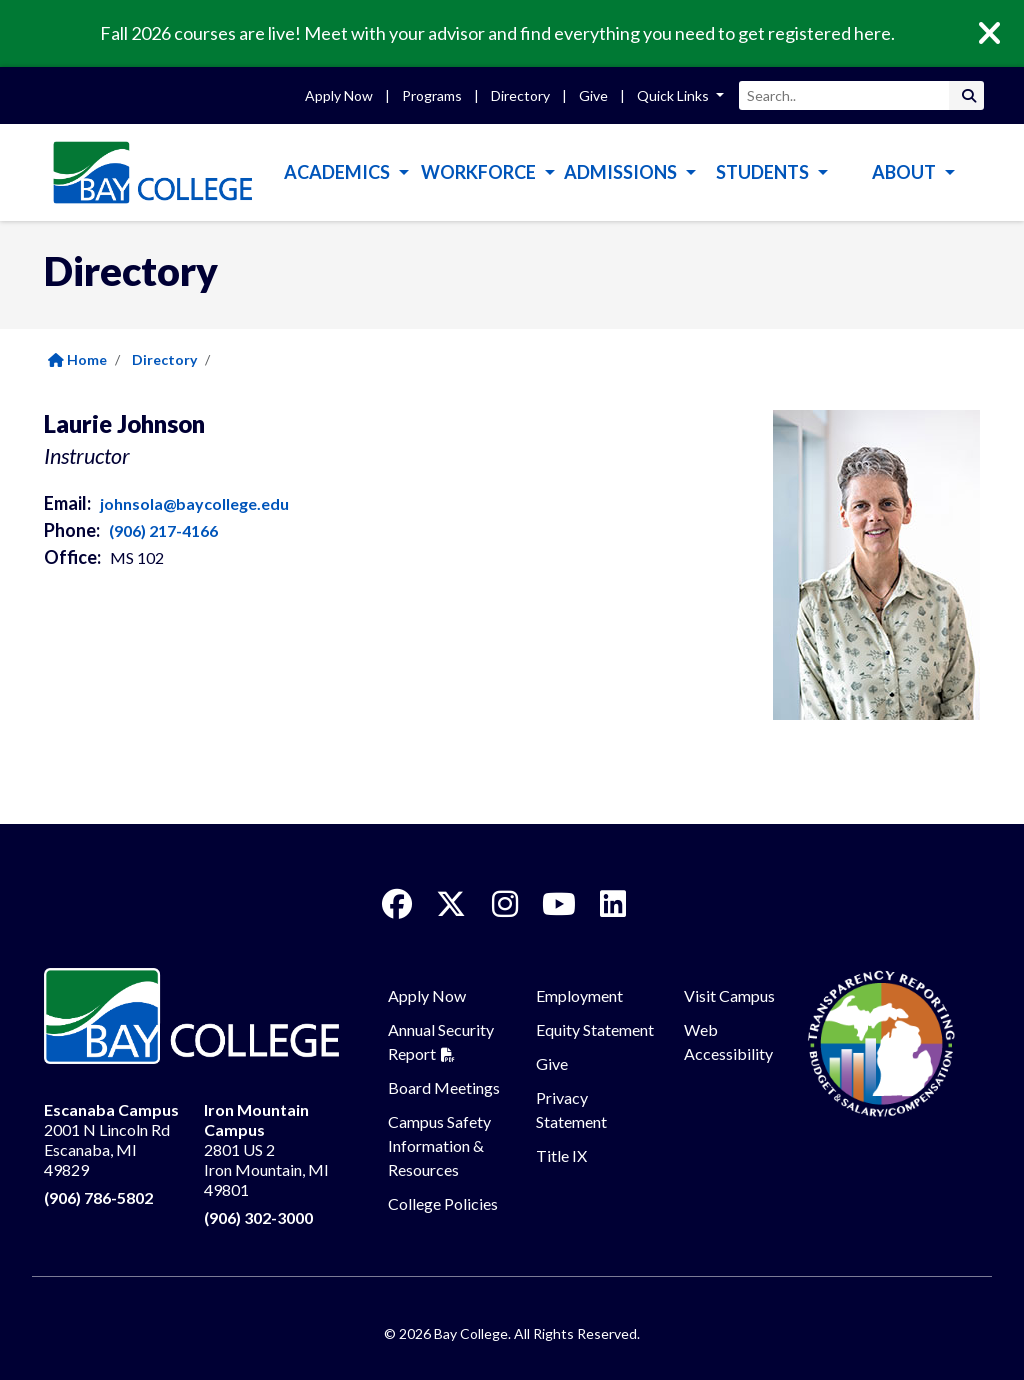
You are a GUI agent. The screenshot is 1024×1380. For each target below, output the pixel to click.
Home (77, 359)
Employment (579, 995)
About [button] (905, 172)
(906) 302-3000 (258, 1217)
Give (593, 95)
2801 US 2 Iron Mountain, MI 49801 (266, 1149)
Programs (432, 95)
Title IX (561, 1155)
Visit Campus (729, 995)
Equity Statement (595, 1029)
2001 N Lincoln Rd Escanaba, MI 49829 (111, 1139)
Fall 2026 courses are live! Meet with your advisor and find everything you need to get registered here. (497, 33)
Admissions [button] (622, 172)
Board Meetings (444, 1087)
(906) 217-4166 (163, 530)
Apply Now (339, 95)
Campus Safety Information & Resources (439, 1145)
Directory (520, 95)
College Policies (443, 1203)
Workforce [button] (480, 172)
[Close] (1004, 34)
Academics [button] (338, 172)
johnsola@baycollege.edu (194, 503)
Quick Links (674, 95)
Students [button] (764, 172)
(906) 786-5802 (98, 1197)
